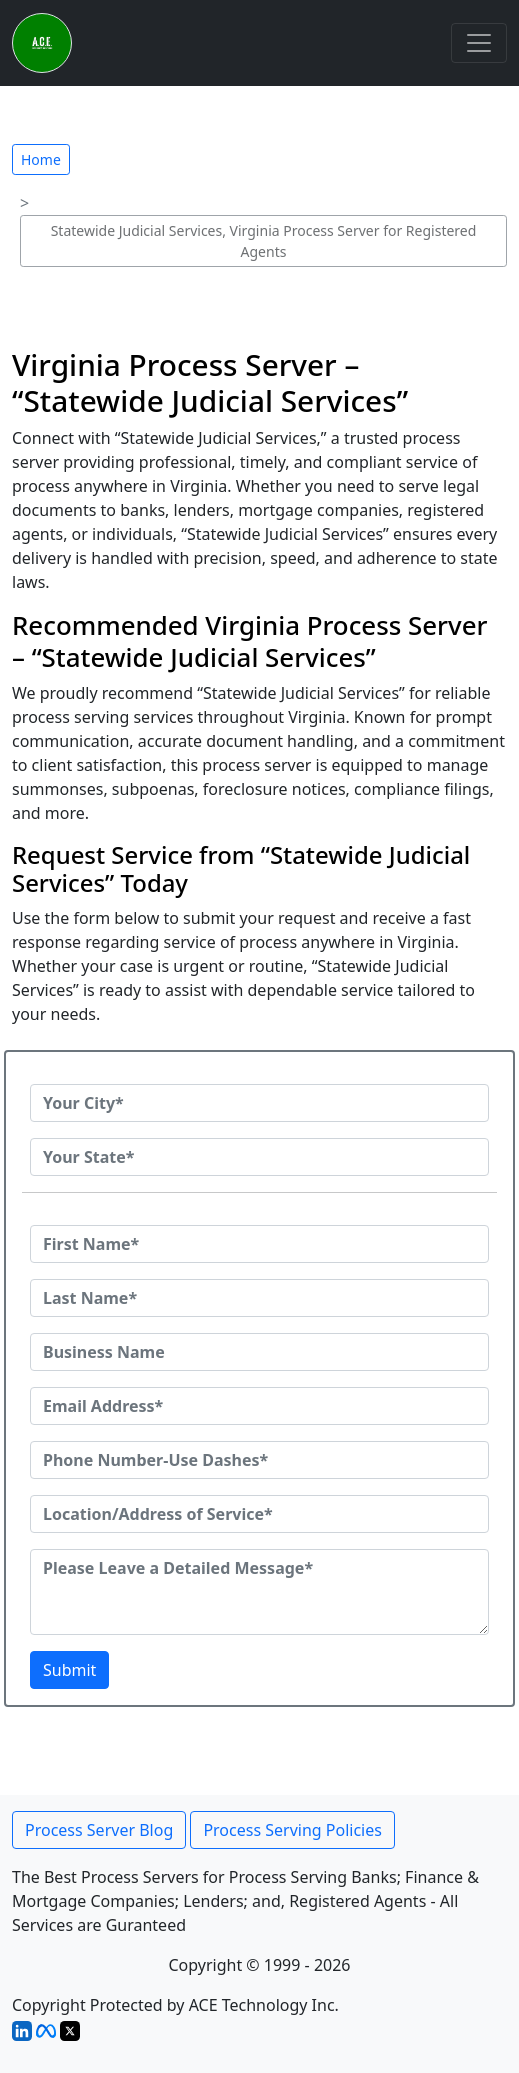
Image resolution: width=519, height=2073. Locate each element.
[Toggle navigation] (479, 43)
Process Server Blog (99, 1830)
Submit (69, 1670)
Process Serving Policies (292, 1830)
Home (41, 159)
